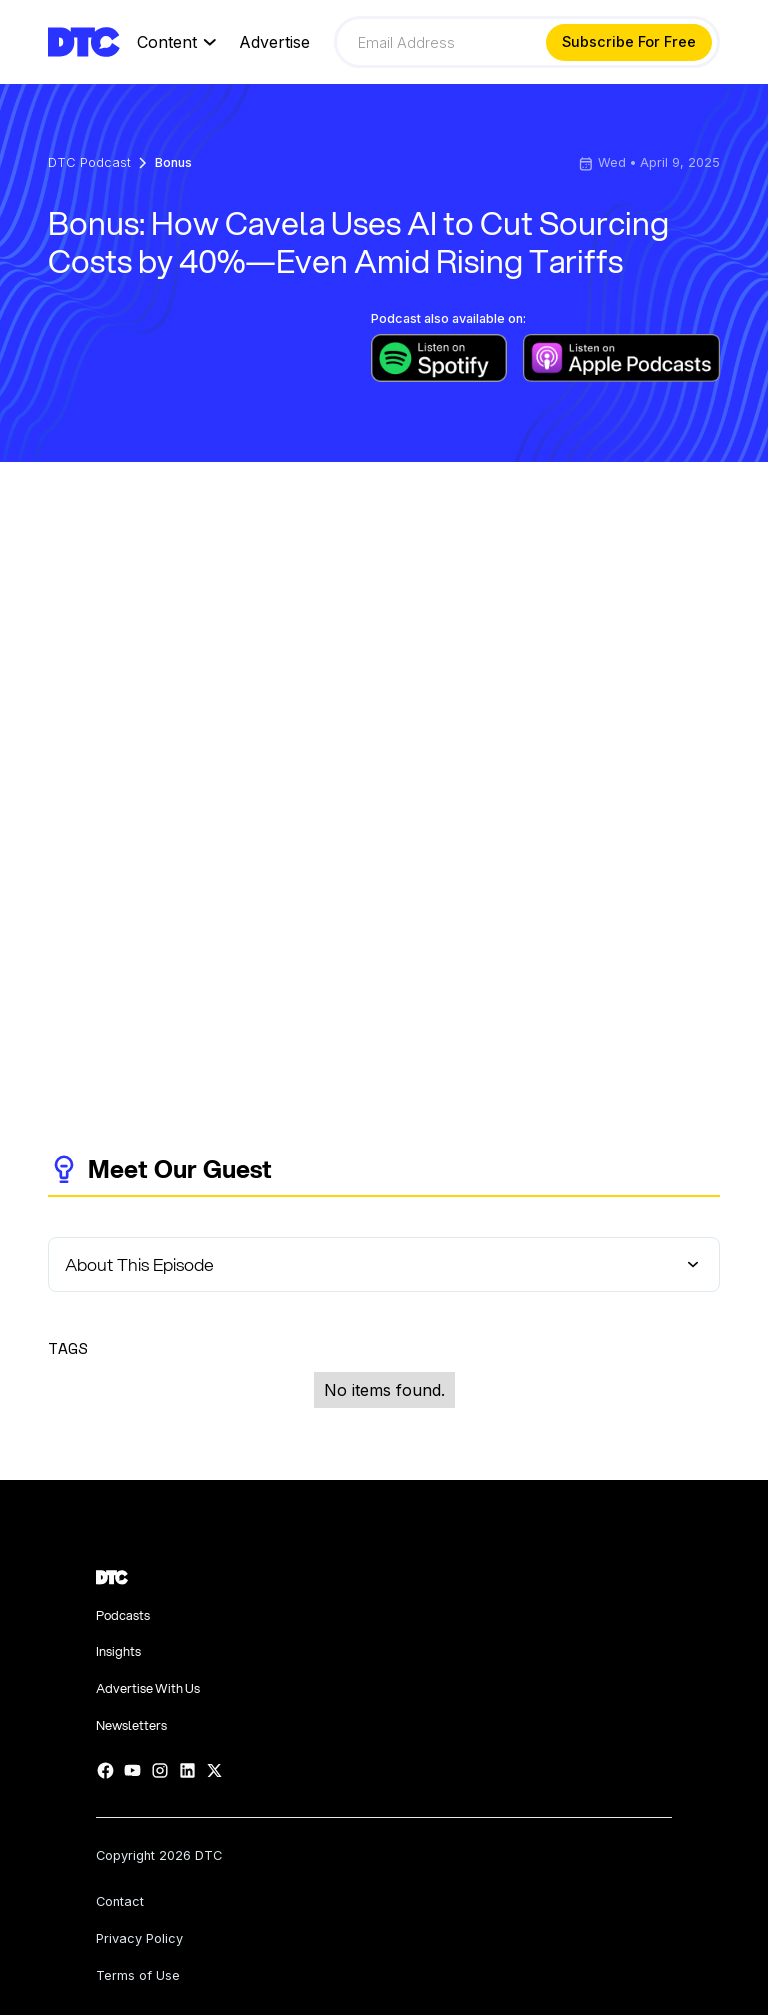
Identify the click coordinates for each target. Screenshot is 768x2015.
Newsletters (131, 1725)
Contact (120, 1902)
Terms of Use (138, 1976)
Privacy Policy (139, 1939)
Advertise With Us (148, 1688)
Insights (118, 1651)
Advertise (274, 42)
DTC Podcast (89, 163)
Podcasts (123, 1615)
